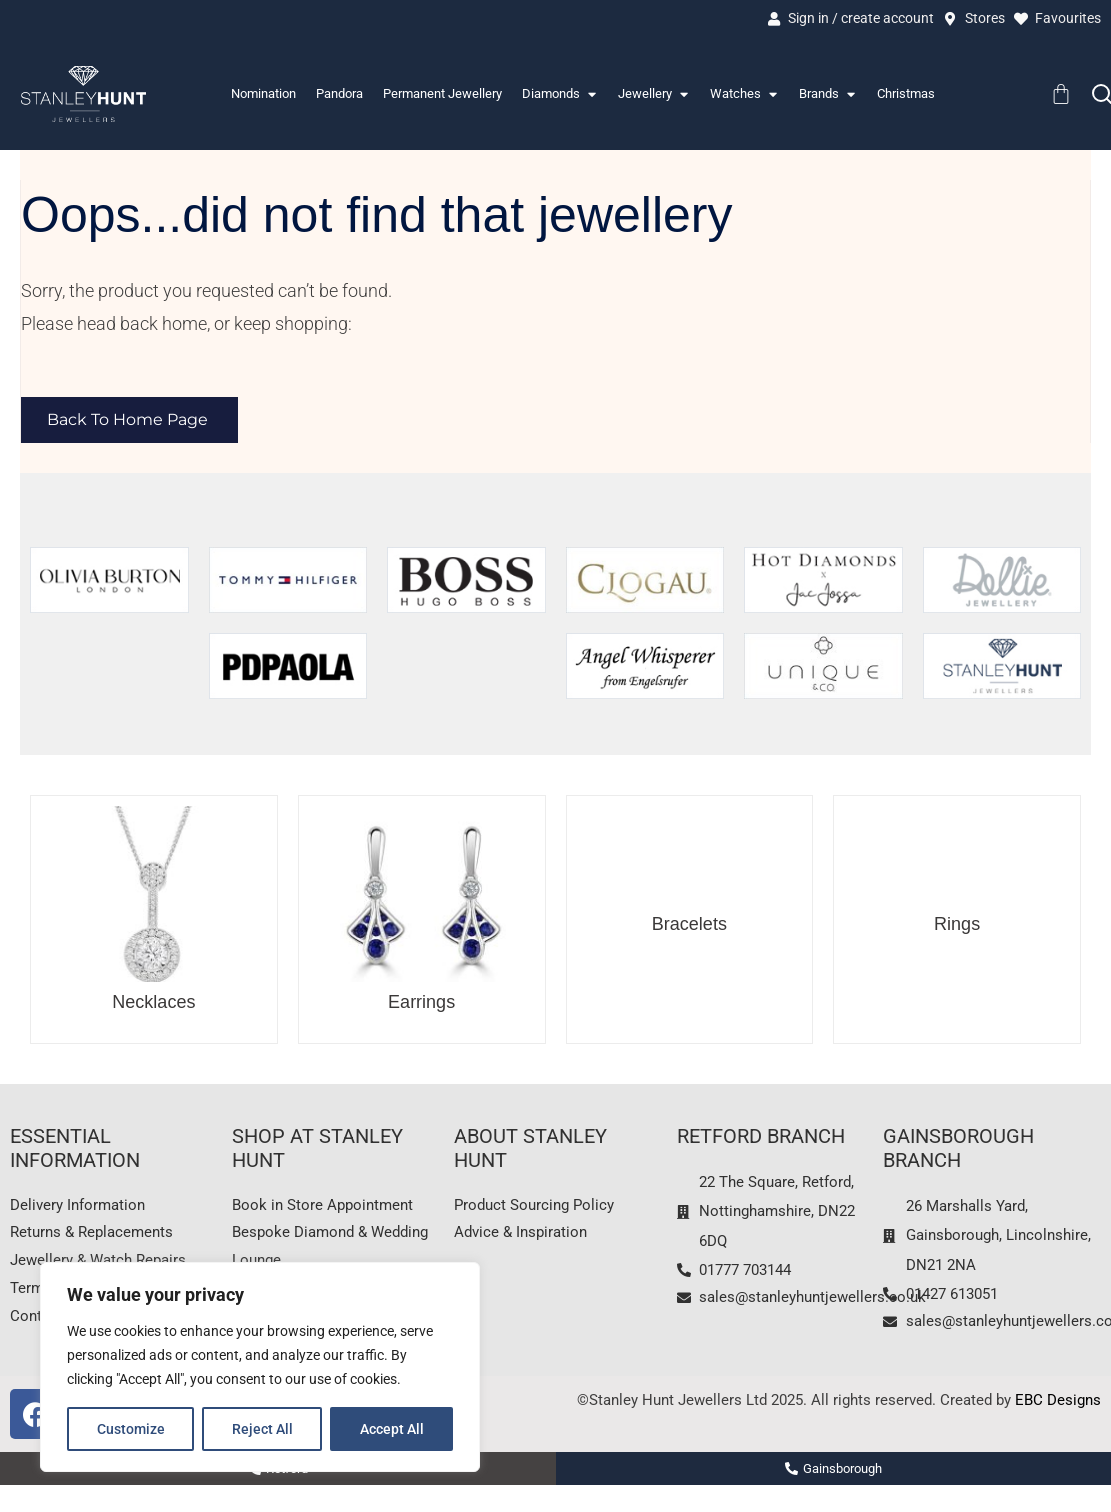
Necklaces (153, 1004)
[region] (260, 1367)
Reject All (262, 1429)
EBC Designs (1058, 1406)
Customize (131, 1429)
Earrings (421, 1004)
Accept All (392, 1429)
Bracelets (689, 926)
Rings (957, 926)
